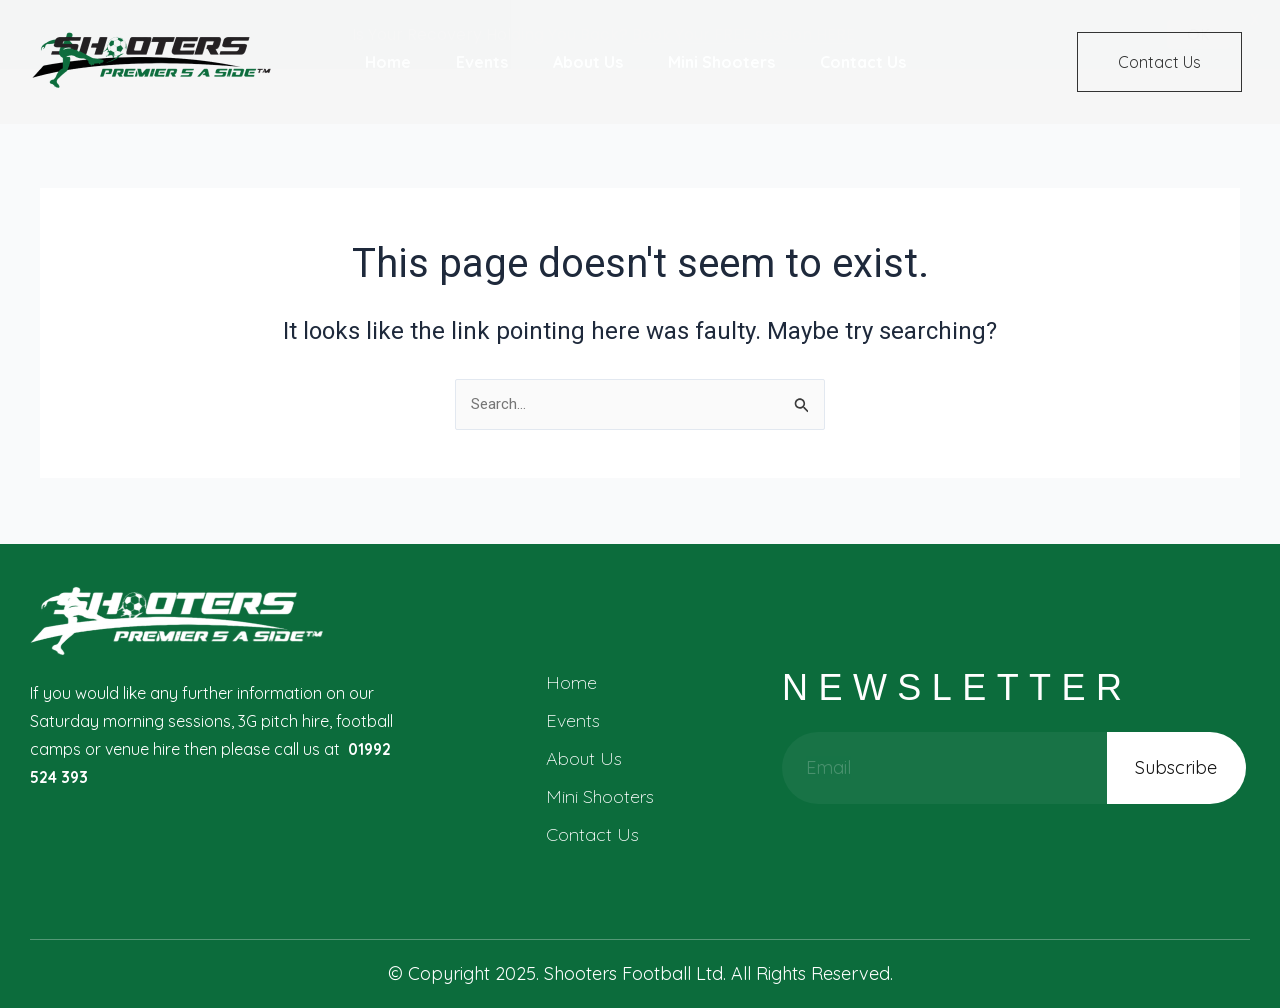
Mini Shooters (600, 796)
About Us (584, 758)
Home (571, 682)
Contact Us (592, 834)
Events (573, 720)
